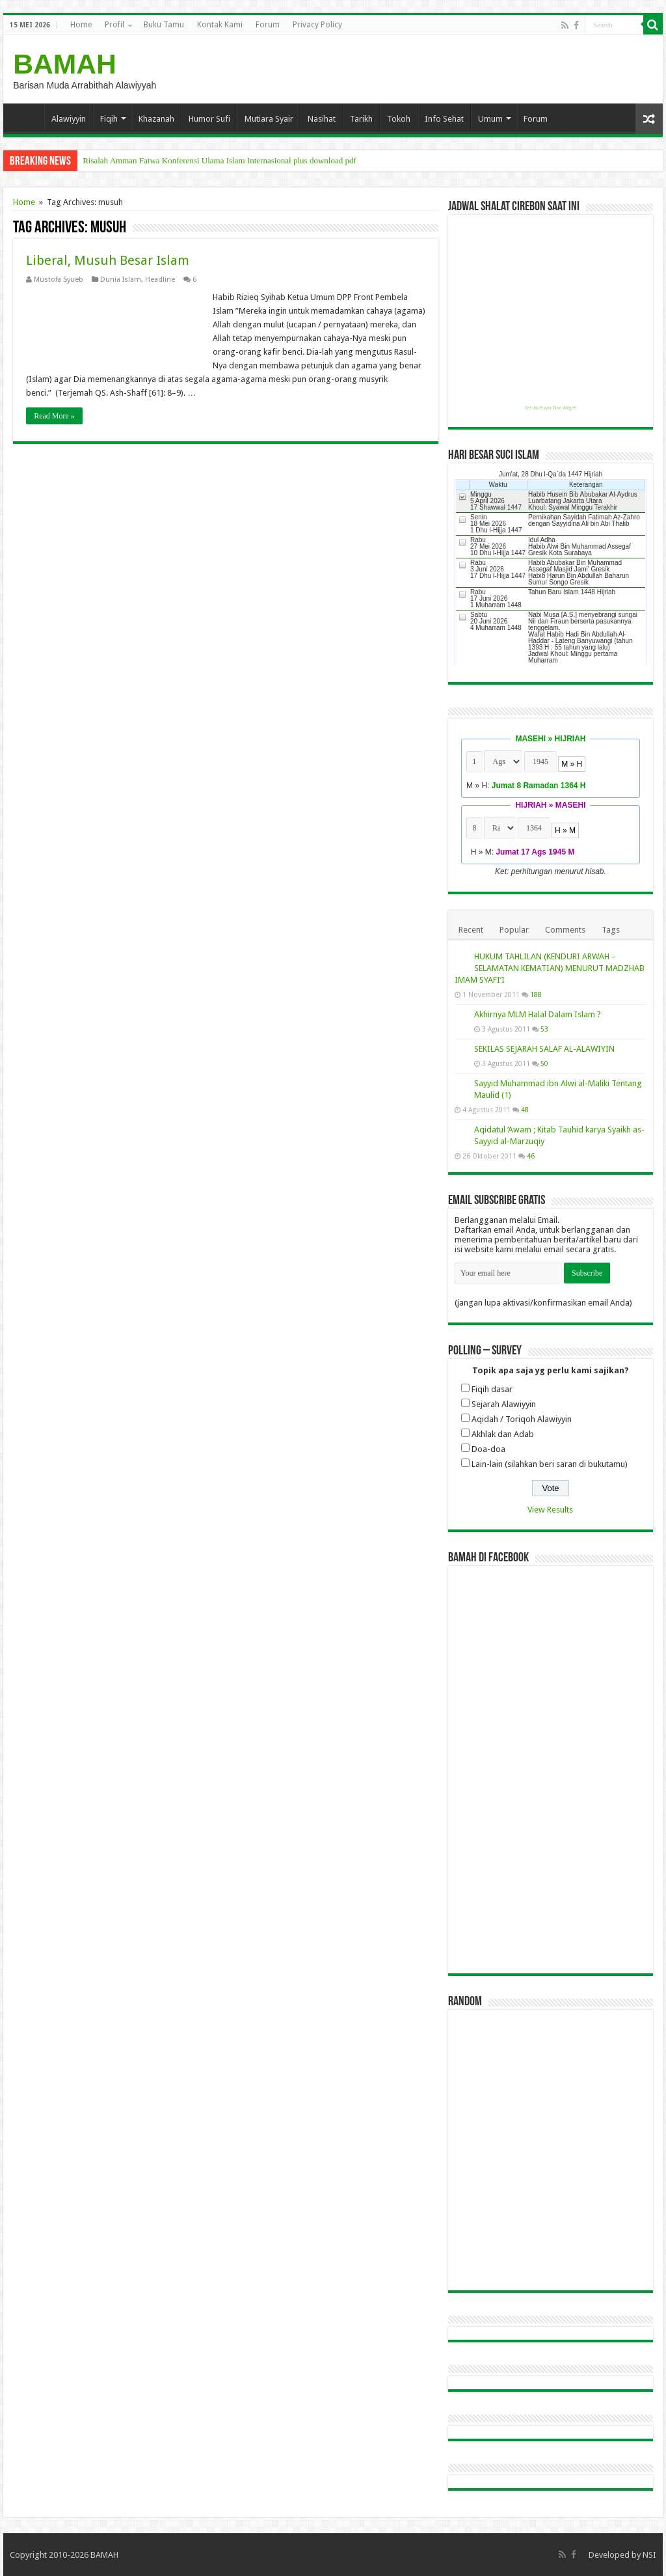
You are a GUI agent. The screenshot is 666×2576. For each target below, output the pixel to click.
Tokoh (398, 119)
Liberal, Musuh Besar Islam (107, 260)
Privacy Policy (317, 24)
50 (544, 1063)
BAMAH (64, 63)
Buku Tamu (164, 24)
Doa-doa (488, 1449)
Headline (160, 279)
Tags (611, 930)
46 (531, 1156)
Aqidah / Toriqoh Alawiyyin (522, 1419)
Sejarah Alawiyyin (504, 1404)
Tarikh (361, 119)
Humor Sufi (209, 119)
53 (544, 1029)
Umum (490, 119)
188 (536, 994)
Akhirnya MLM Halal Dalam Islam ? (537, 1014)
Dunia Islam (120, 279)
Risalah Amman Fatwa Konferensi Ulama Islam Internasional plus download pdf (219, 160)
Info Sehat (444, 119)
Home (81, 24)
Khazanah (156, 119)
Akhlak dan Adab (503, 1434)
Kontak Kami (220, 24)
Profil (114, 24)
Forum (268, 24)
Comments (565, 930)
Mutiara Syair (269, 119)
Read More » (54, 415)
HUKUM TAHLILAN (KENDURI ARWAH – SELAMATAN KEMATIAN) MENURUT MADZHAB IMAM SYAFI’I (550, 968)
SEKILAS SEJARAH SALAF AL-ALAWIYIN (544, 1049)
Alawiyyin (68, 119)
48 (525, 1110)
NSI (649, 2555)
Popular (514, 930)
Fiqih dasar (492, 1389)
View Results (550, 1509)
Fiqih (109, 119)
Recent (471, 930)
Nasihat (322, 119)
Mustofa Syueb (58, 279)
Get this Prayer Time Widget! (550, 408)
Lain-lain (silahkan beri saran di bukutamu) (550, 1464)
